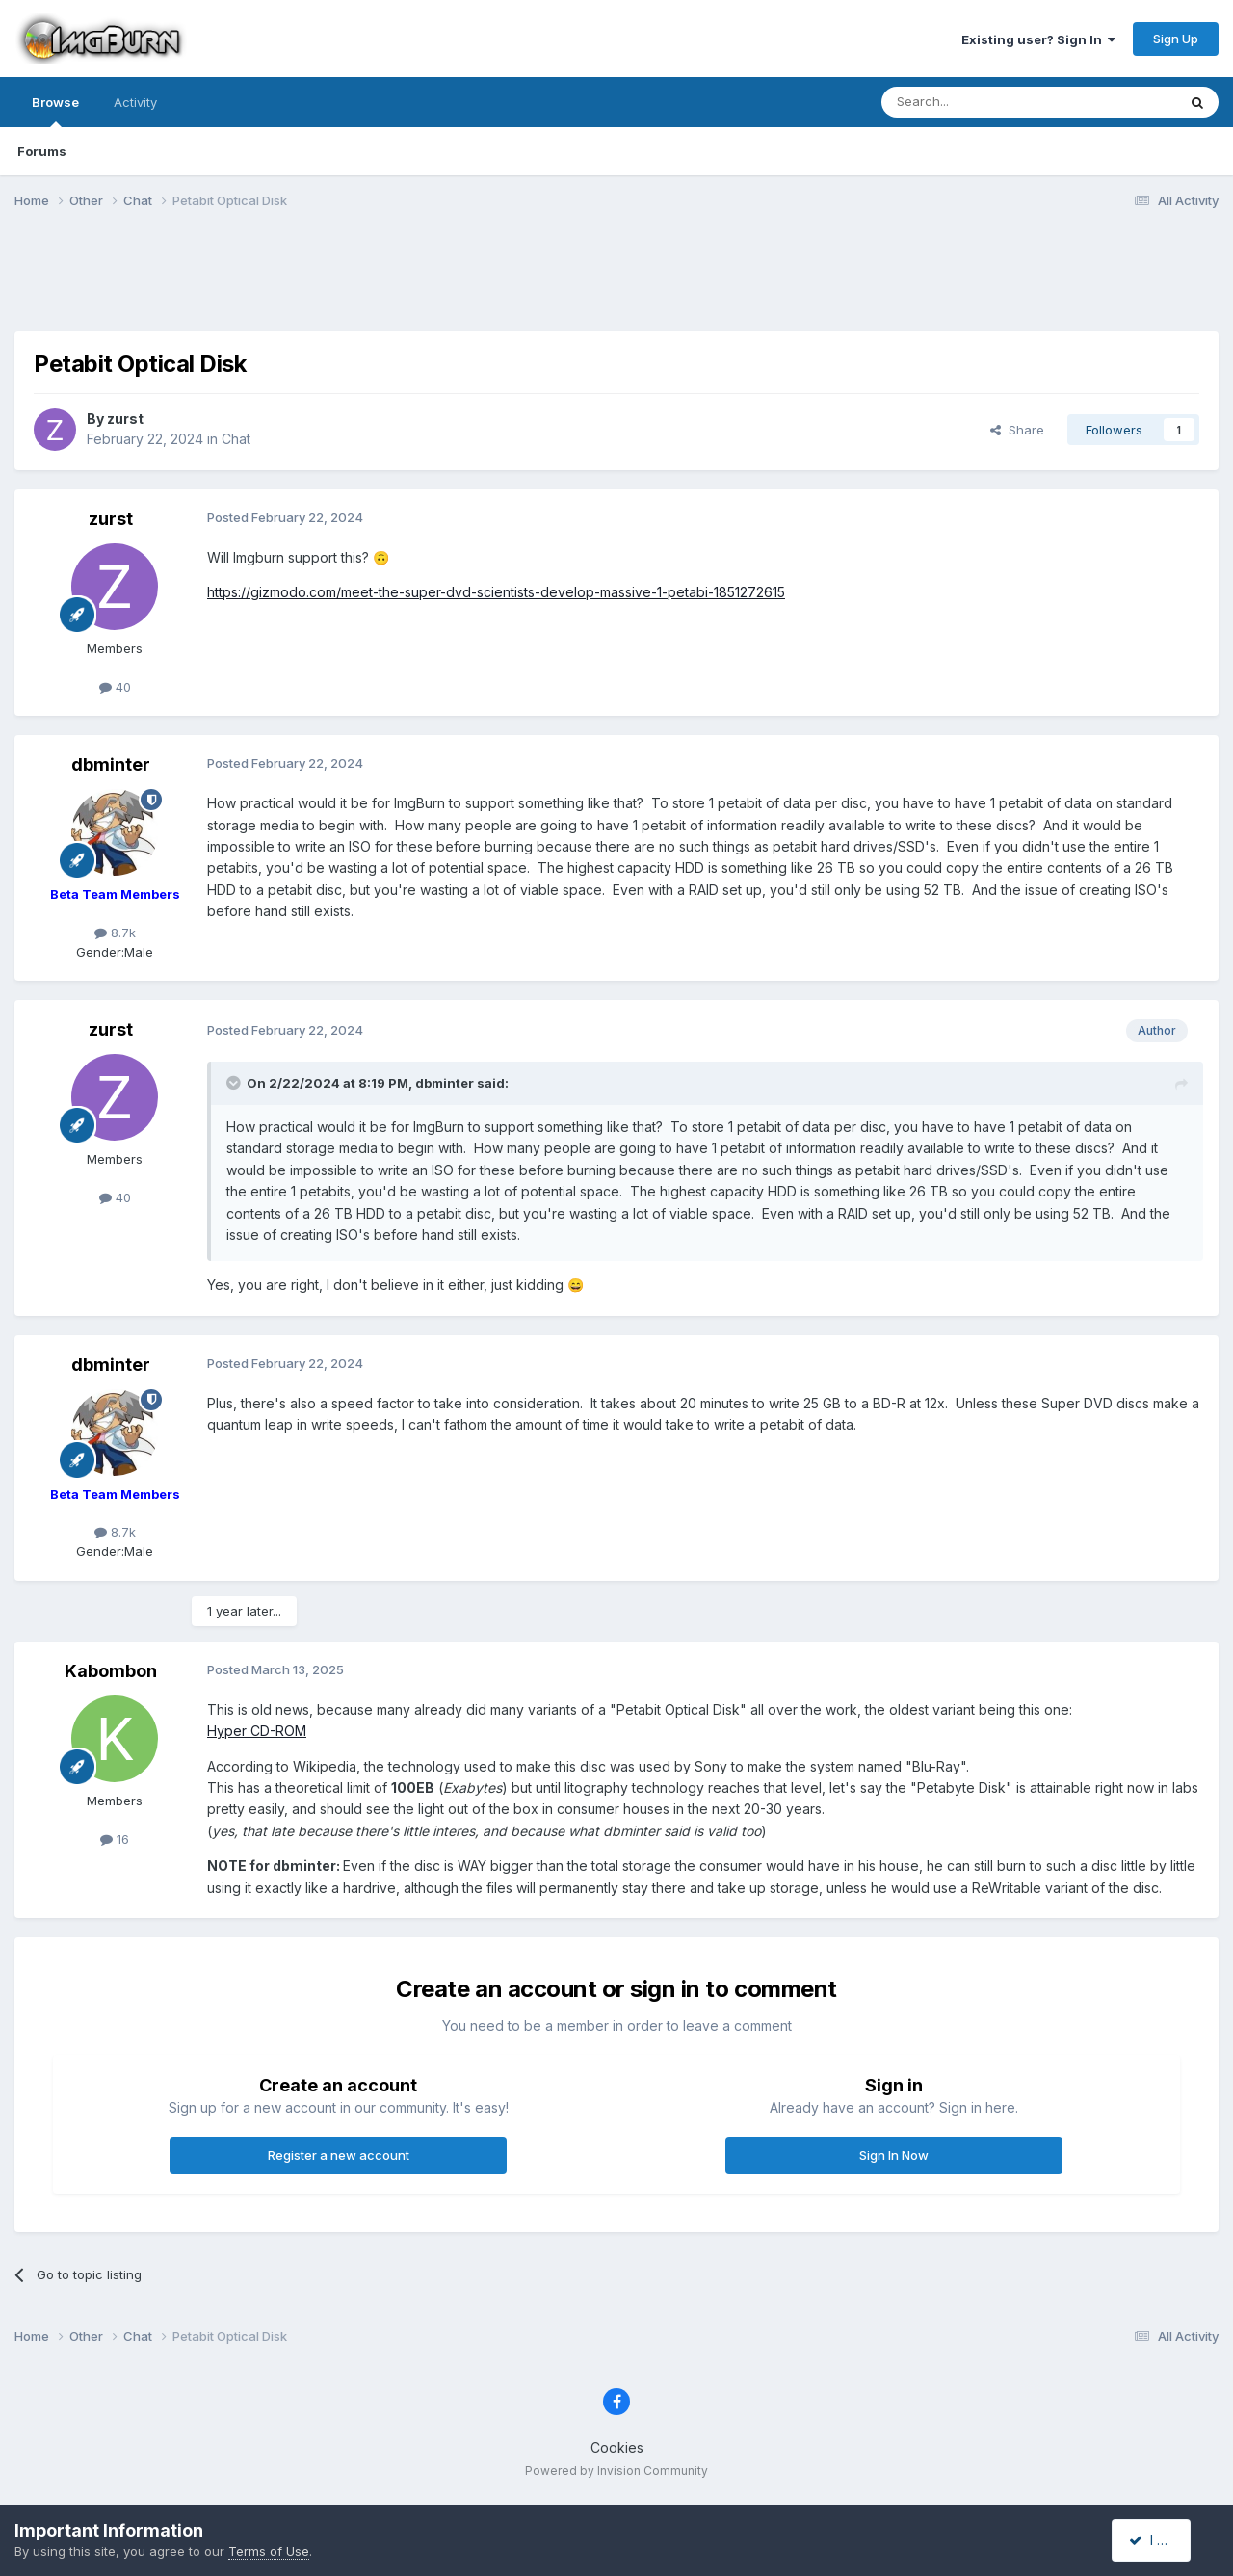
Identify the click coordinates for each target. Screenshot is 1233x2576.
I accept (1162, 2540)
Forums (41, 151)
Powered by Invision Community (616, 2470)
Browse (55, 110)
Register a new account (338, 2155)
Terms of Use (268, 2551)
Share (1017, 429)
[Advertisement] (616, 282)
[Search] (979, 102)
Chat (236, 439)
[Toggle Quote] (235, 1083)
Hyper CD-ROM (256, 1730)
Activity (135, 102)
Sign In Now (894, 2155)
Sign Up (1175, 38)
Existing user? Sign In (1038, 39)
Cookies (616, 2447)
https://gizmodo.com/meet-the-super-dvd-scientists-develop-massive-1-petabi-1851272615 (496, 592)
